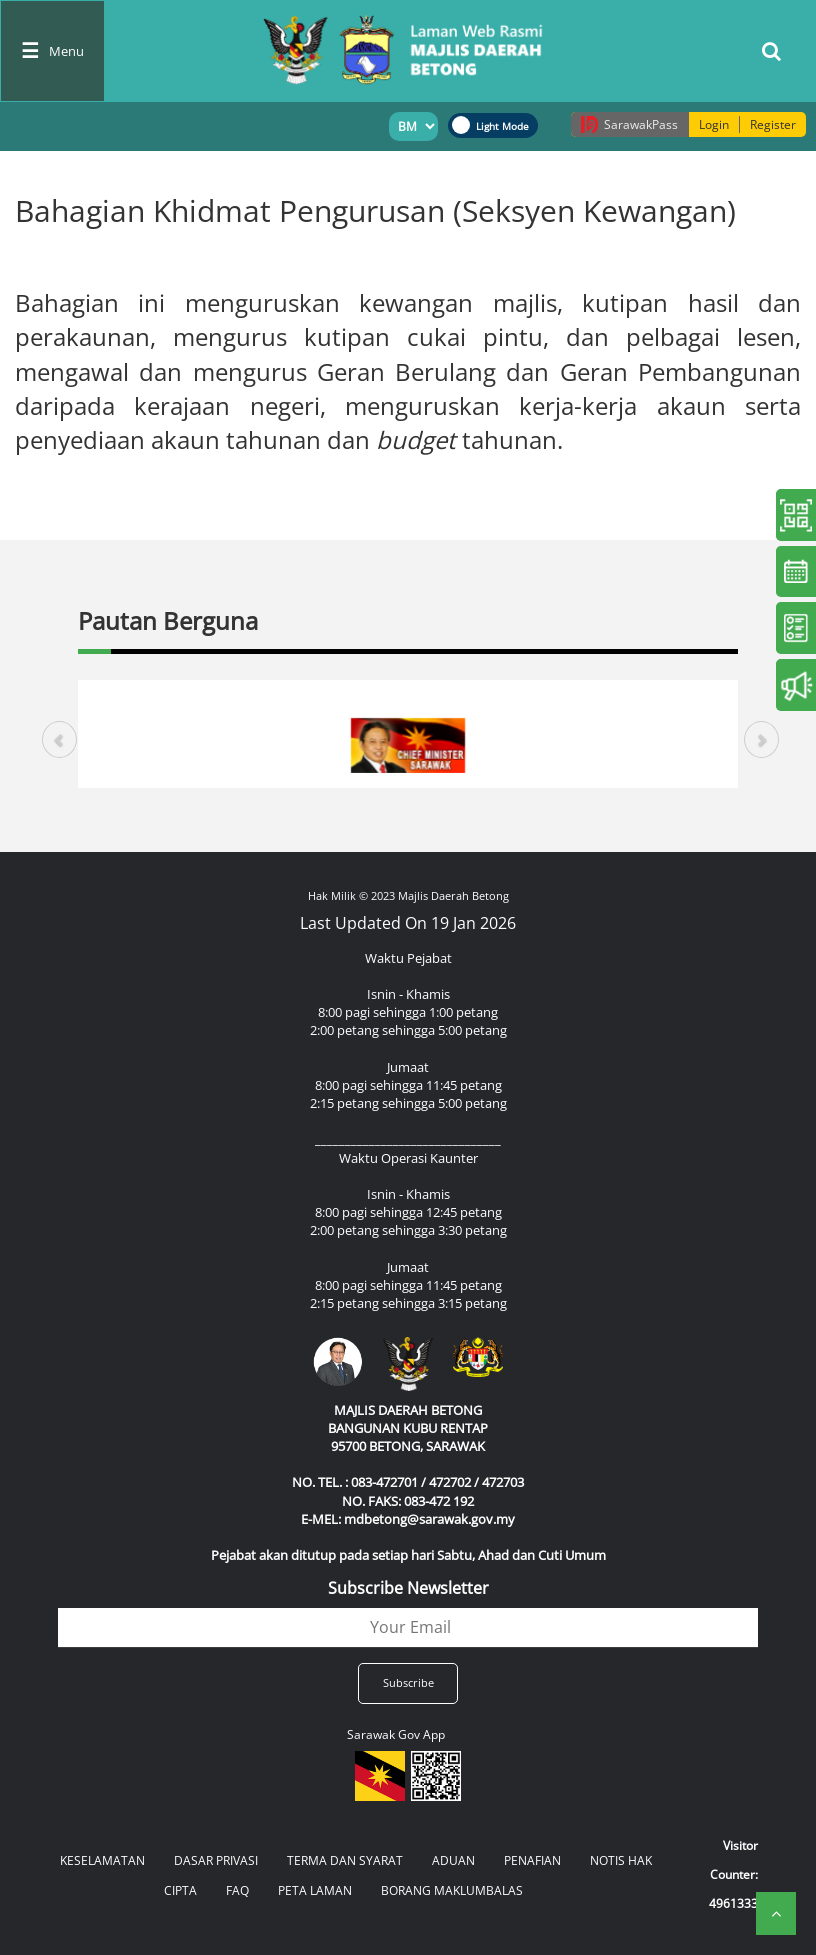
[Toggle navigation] (52, 51)
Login (714, 124)
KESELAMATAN (102, 1860)
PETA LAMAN (315, 1890)
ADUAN (453, 1860)
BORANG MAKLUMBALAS (452, 1890)
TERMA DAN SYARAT (345, 1860)
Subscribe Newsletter (408, 1588)
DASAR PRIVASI (216, 1860)
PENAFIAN (532, 1860)
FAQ (237, 1890)
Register (773, 124)
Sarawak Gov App (396, 1734)
